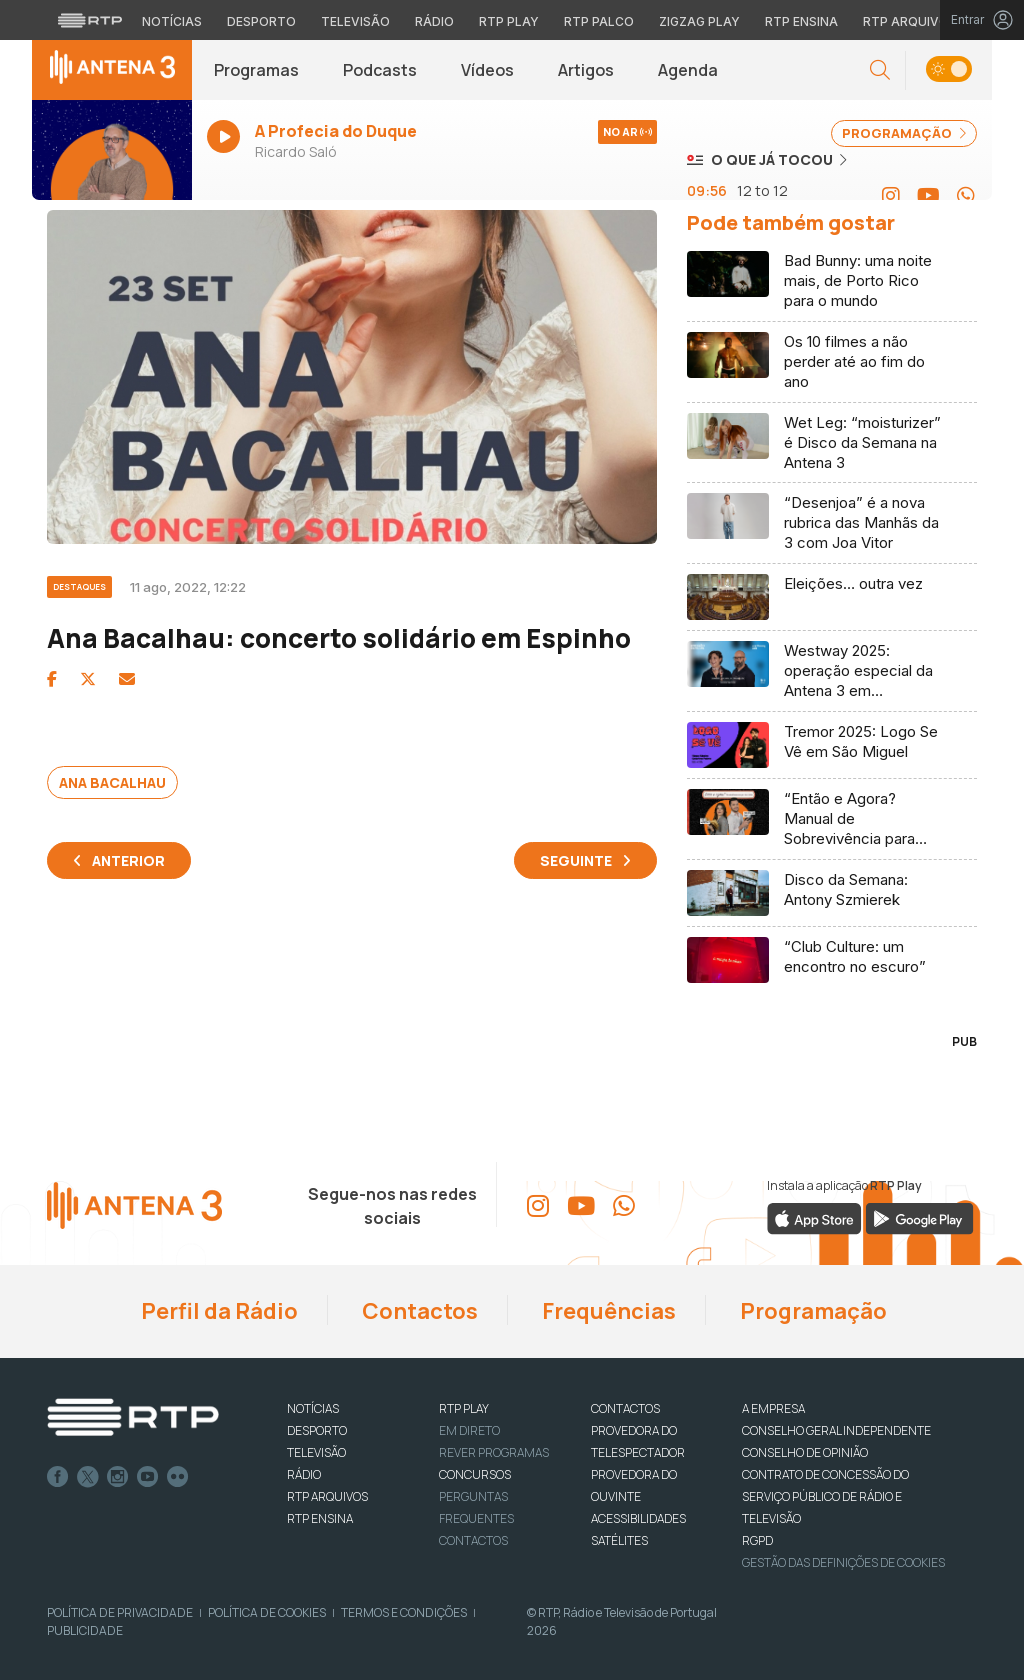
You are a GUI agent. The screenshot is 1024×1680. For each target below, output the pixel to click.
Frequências (607, 1311)
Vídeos (487, 70)
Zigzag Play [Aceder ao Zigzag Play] (699, 21)
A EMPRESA (773, 1408)
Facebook (58, 1477)
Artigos (586, 70)
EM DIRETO (469, 1430)
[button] (880, 70)
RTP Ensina (320, 1518)
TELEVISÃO (316, 1452)
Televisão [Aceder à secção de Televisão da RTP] (355, 21)
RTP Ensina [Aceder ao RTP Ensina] (801, 21)
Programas (256, 70)
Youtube (148, 1477)
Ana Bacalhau (112, 782)
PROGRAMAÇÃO (904, 133)
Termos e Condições (404, 1612)
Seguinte (576, 860)
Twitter (88, 1477)
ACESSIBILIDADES (638, 1518)
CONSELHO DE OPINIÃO (805, 1452)
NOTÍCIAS (313, 1408)
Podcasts (380, 70)
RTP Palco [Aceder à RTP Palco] (599, 21)
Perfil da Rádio (217, 1311)
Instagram (118, 1477)
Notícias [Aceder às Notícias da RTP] (172, 21)
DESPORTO (317, 1430)
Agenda (688, 70)
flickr (178, 1477)
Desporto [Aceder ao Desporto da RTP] (261, 21)
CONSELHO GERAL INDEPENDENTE (836, 1430)
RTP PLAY (464, 1408)
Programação (811, 1311)
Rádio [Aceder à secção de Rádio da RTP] (434, 21)
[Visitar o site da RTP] (90, 20)
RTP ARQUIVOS (327, 1496)
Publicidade (85, 1630)
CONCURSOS (475, 1474)
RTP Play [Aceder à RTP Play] (509, 21)
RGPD (757, 1540)
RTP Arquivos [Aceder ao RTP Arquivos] (910, 21)
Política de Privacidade (120, 1612)
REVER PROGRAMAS (494, 1452)
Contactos (418, 1311)
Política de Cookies (267, 1612)
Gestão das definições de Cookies (843, 1562)
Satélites (619, 1540)
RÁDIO (304, 1474)
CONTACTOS (625, 1408)
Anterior (128, 860)
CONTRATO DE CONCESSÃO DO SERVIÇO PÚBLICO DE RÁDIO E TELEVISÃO (825, 1496)
